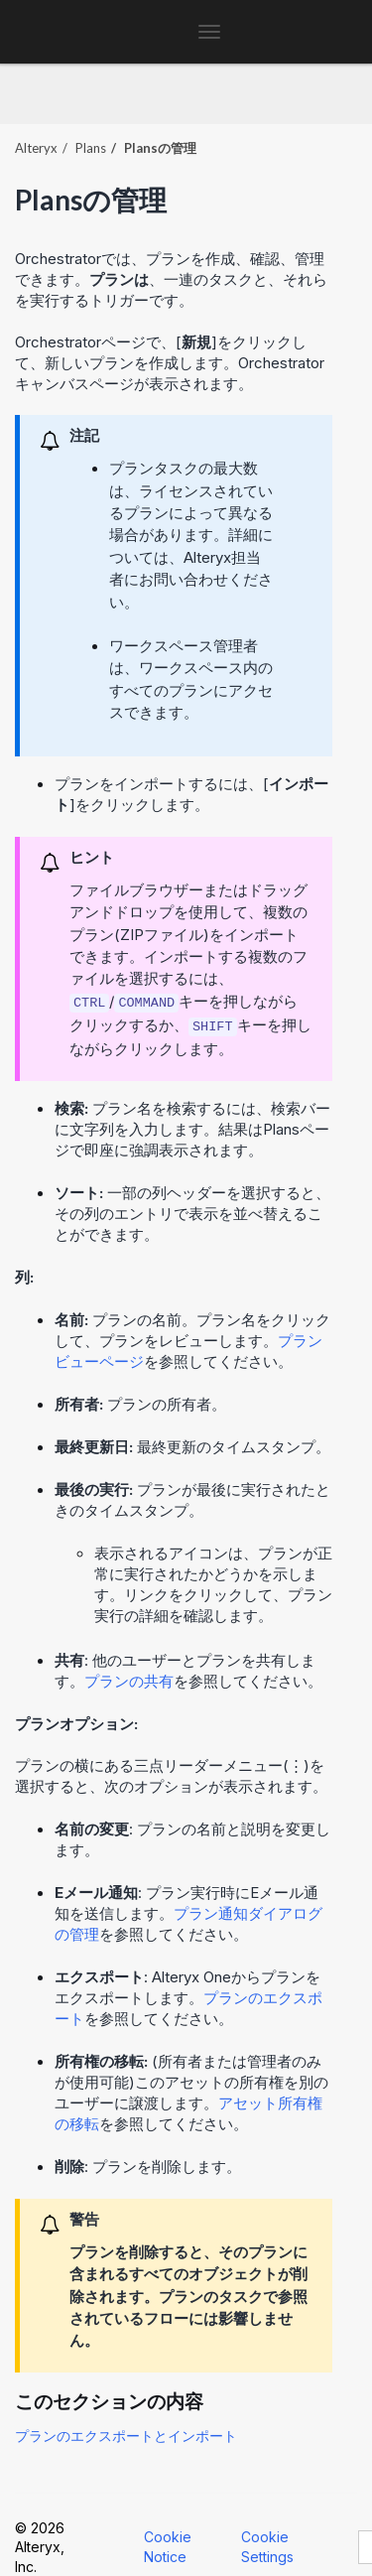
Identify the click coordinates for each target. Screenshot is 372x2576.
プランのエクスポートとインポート (126, 2435)
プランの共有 (129, 1681)
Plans (90, 148)
